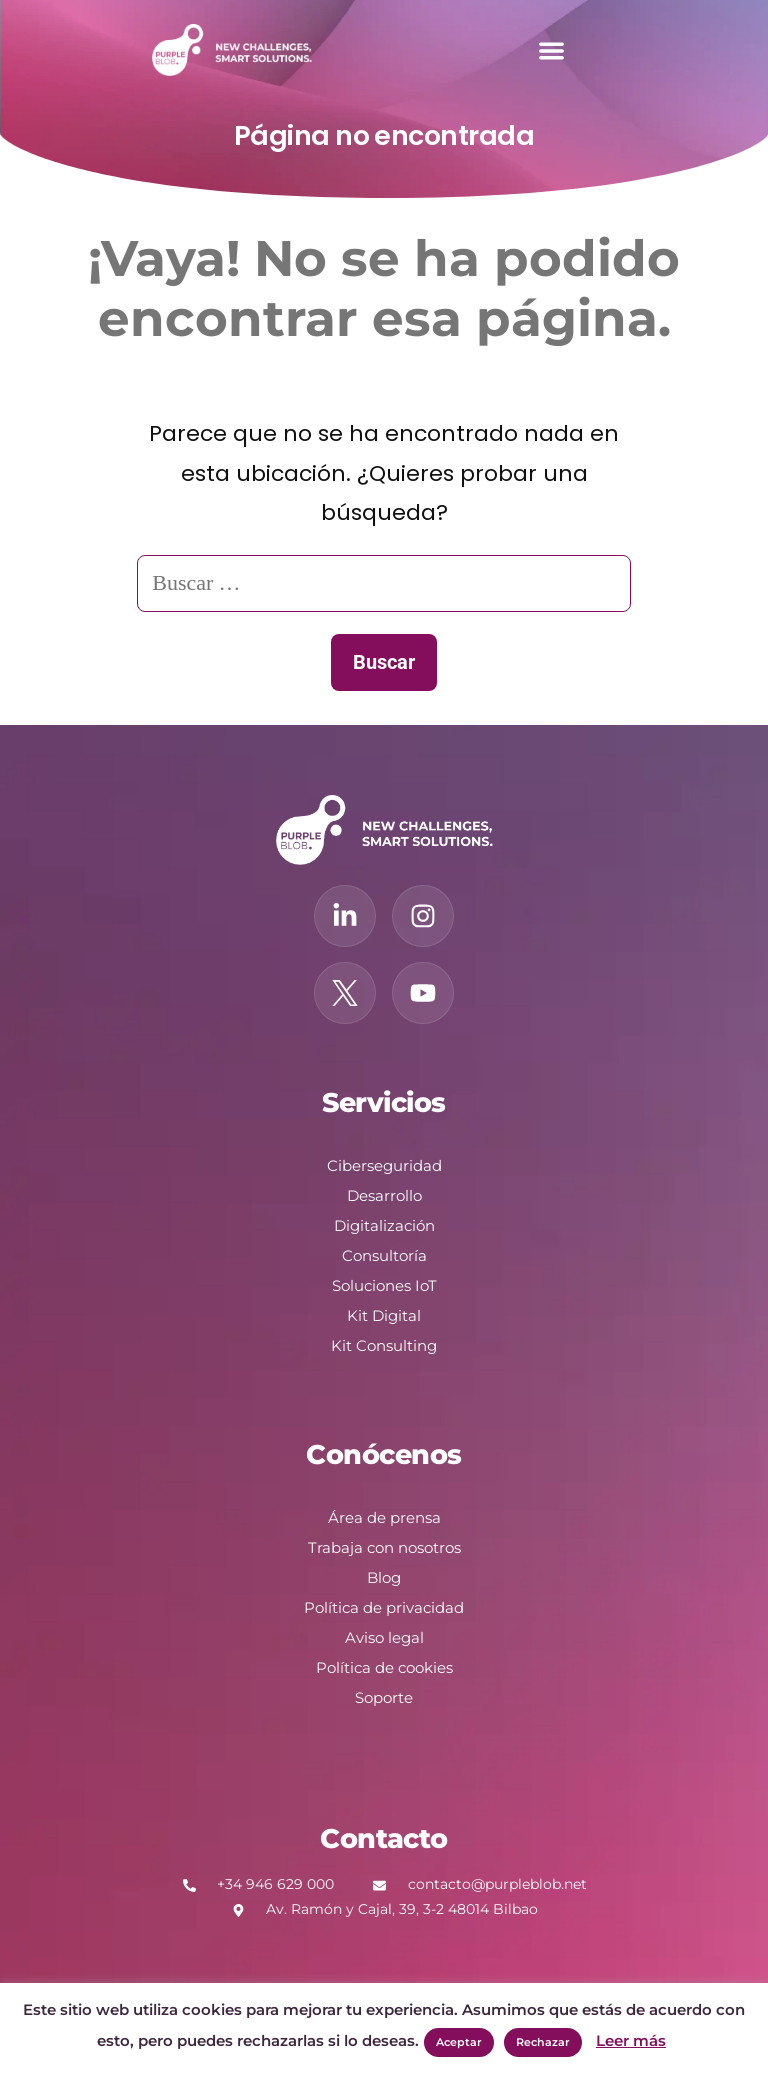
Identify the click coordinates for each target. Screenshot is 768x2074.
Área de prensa (384, 1517)
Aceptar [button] (459, 2042)
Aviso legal (384, 1637)
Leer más (631, 2040)
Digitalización (384, 1225)
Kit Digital (384, 1315)
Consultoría (384, 1255)
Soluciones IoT (384, 1285)
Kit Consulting (384, 1345)
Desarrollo (384, 1195)
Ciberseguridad (384, 1165)
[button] (551, 50)
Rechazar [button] (543, 2042)
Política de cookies (384, 1667)
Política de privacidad (384, 1607)
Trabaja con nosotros (384, 1547)
